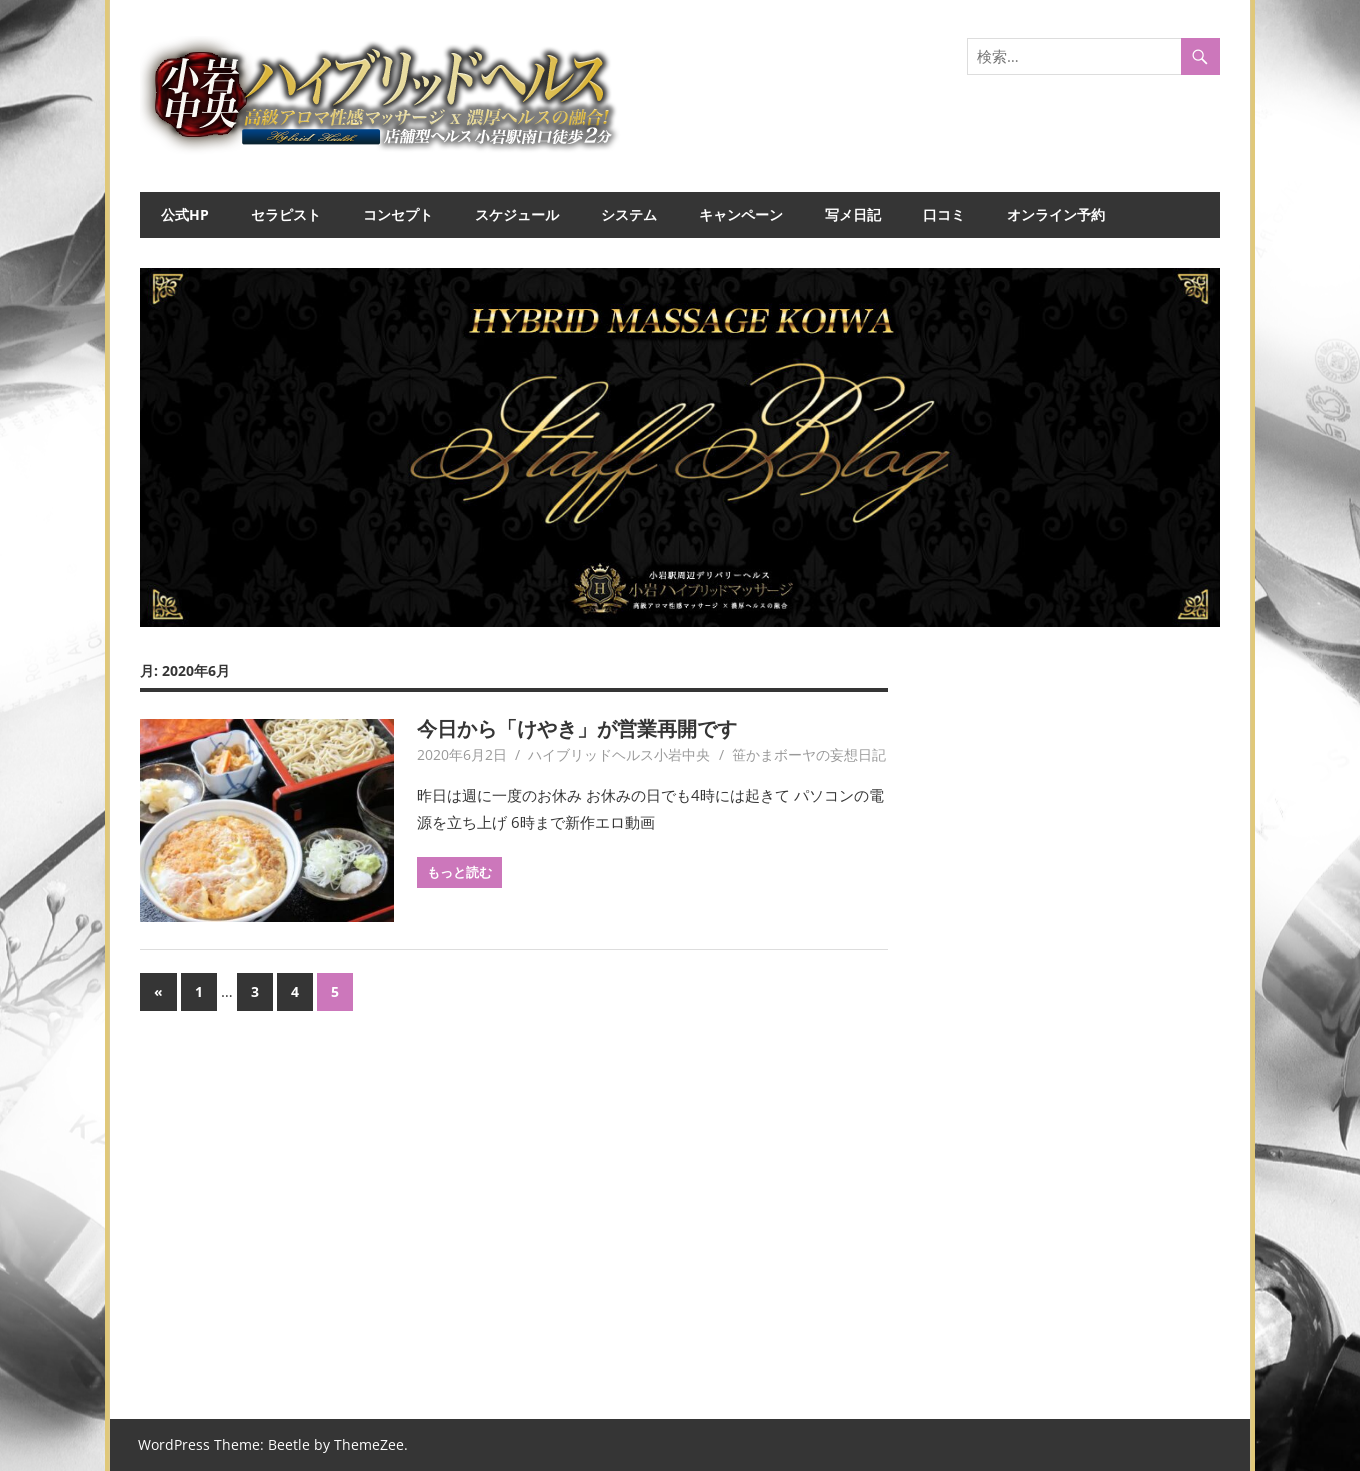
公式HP (185, 214)
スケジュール (517, 214)
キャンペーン (741, 214)
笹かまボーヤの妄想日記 (809, 754)
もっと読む (459, 872)
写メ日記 (853, 214)
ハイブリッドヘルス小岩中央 (619, 754)
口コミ (944, 214)
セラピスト (286, 214)
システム (629, 214)
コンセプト (398, 214)
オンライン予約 (1056, 214)
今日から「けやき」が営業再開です (577, 728)
